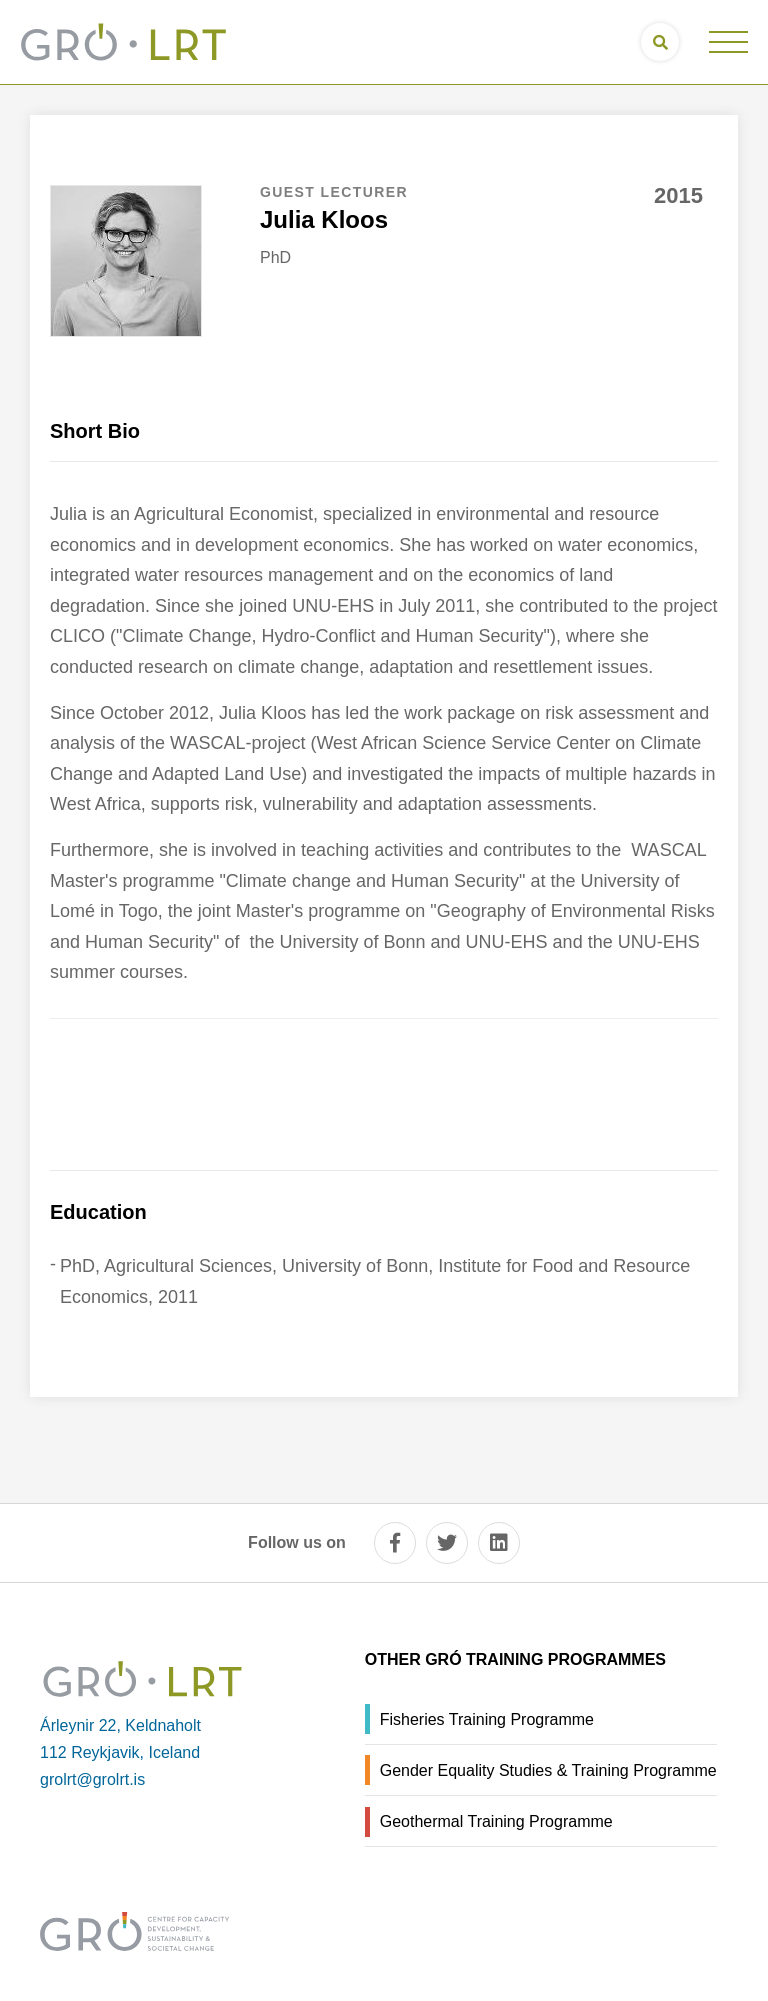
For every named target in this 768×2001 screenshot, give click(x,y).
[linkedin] (499, 1543)
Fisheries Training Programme (487, 1719)
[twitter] (447, 1543)
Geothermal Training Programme (496, 1821)
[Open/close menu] (728, 42)
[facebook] (395, 1543)
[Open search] (660, 42)
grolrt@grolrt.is (92, 1779)
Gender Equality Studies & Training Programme (548, 1770)
